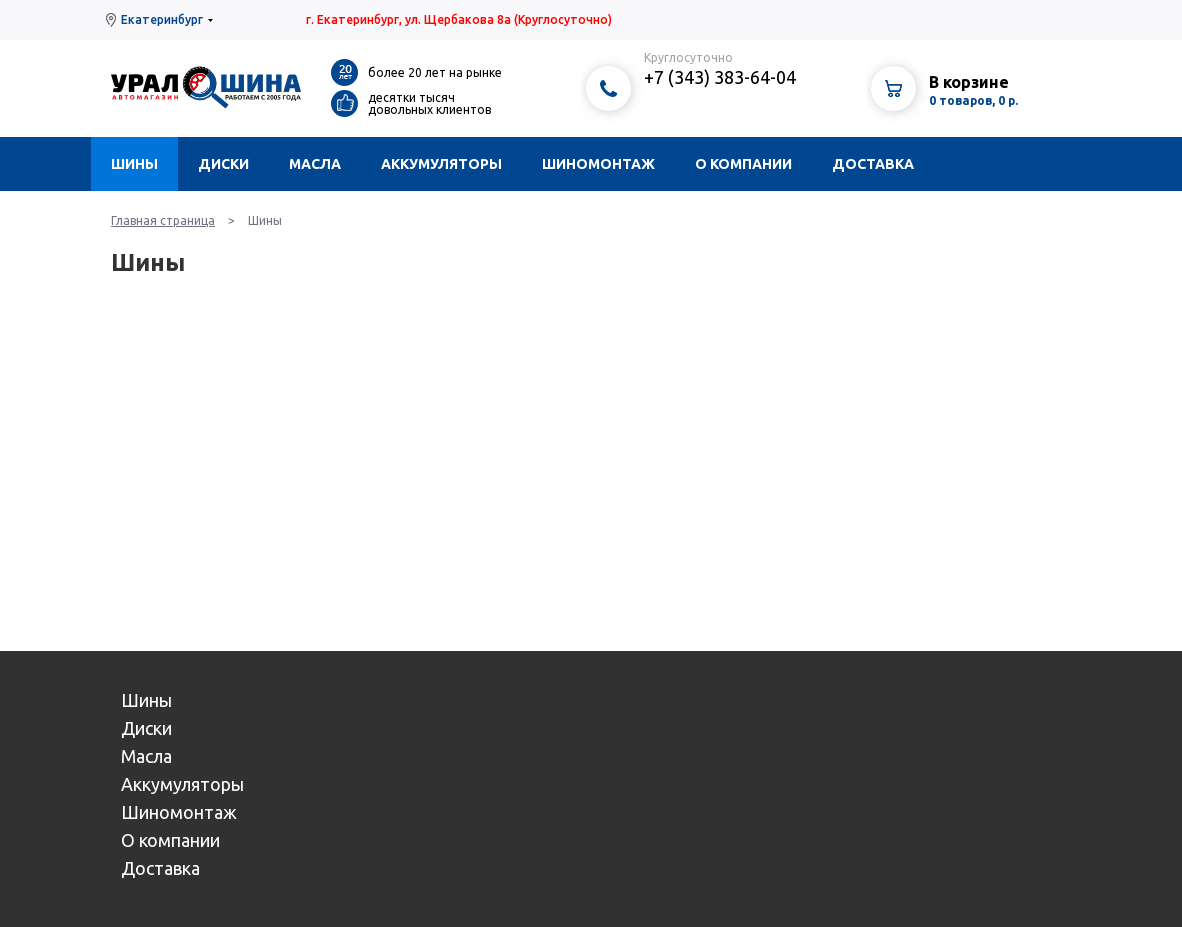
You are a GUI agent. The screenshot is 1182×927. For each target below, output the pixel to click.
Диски (223, 164)
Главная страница (163, 220)
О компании (743, 164)
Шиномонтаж (598, 164)
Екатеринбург (162, 19)
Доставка (873, 164)
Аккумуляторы (441, 164)
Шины (134, 164)
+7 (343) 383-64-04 (720, 77)
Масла (315, 164)
